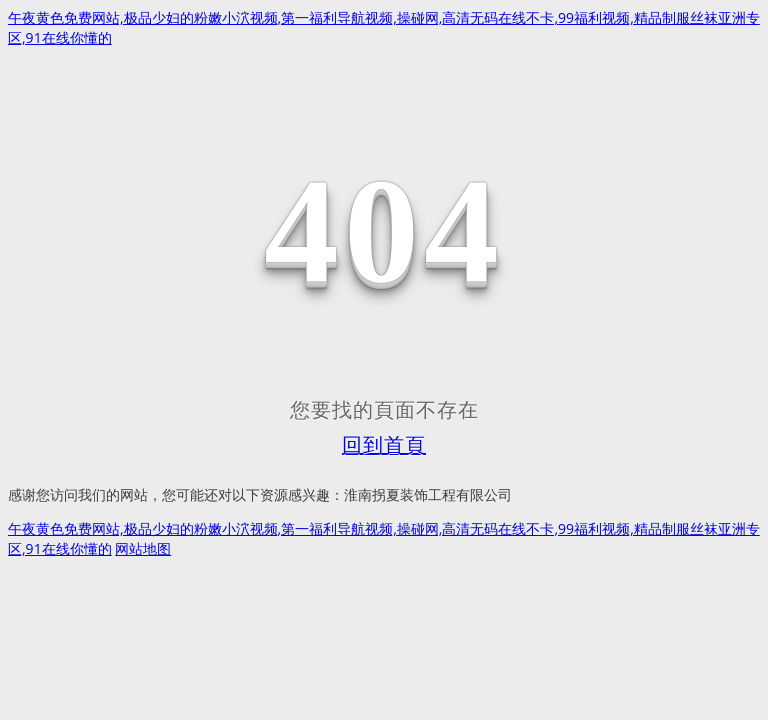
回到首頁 (384, 445)
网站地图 (143, 548)
